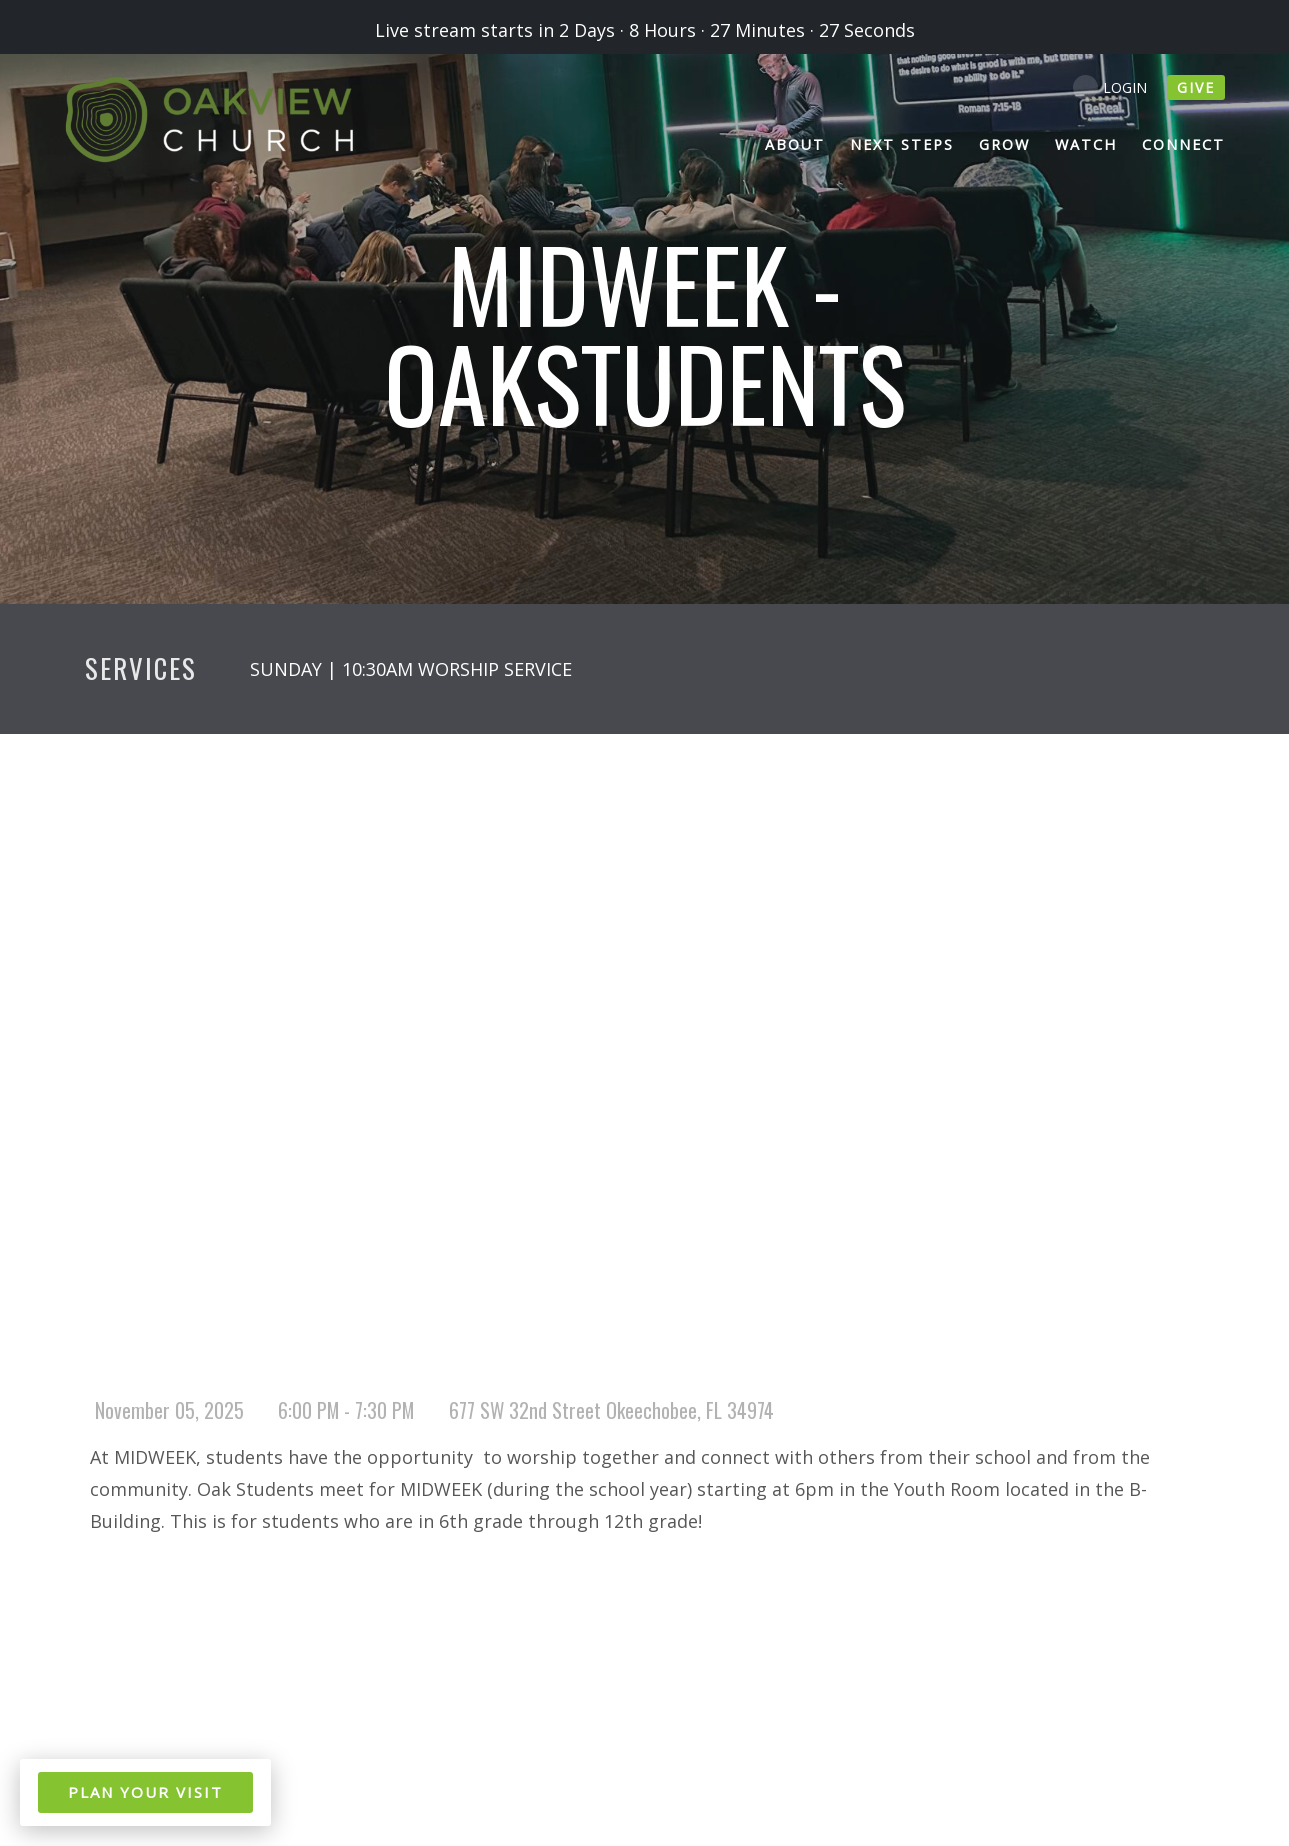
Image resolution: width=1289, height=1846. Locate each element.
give (1196, 87)
